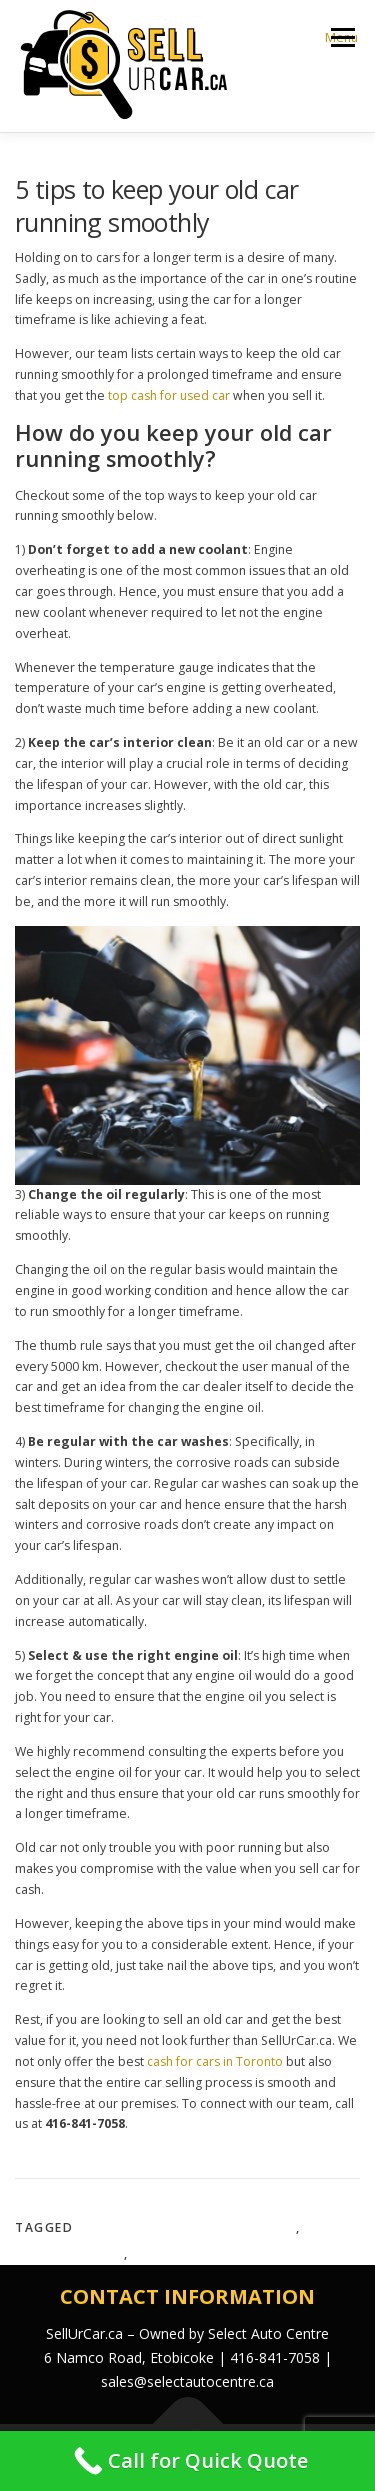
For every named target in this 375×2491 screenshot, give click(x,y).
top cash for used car (169, 395)
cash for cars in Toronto (215, 2061)
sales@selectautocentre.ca (187, 2381)
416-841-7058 (275, 2357)
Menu (341, 37)
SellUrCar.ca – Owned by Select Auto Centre (187, 2333)
